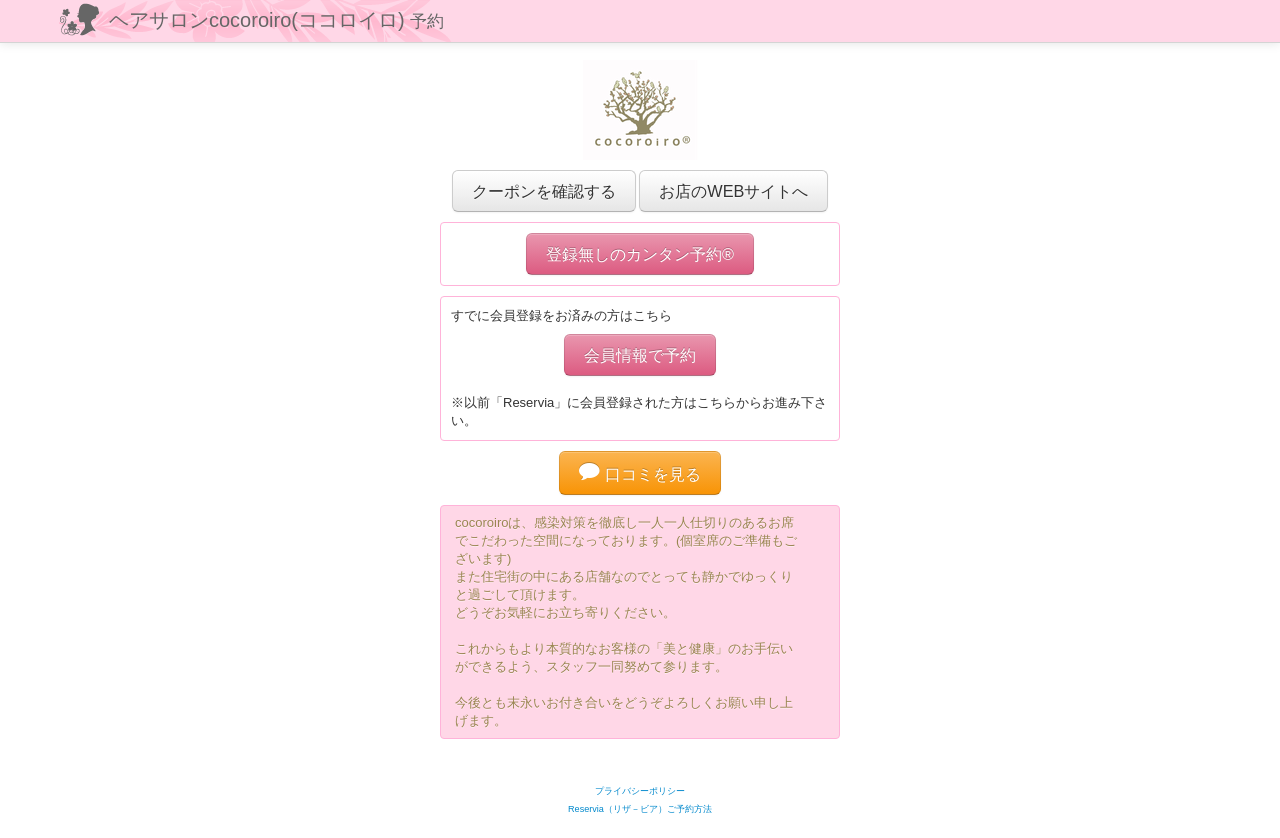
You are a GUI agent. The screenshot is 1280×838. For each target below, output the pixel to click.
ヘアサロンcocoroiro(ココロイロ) (276, 20)
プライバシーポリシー (640, 791)
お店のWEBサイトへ (733, 191)
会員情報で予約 (640, 355)
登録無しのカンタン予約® (640, 254)
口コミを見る (640, 474)
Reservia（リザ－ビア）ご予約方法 (640, 809)
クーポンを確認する (544, 191)
